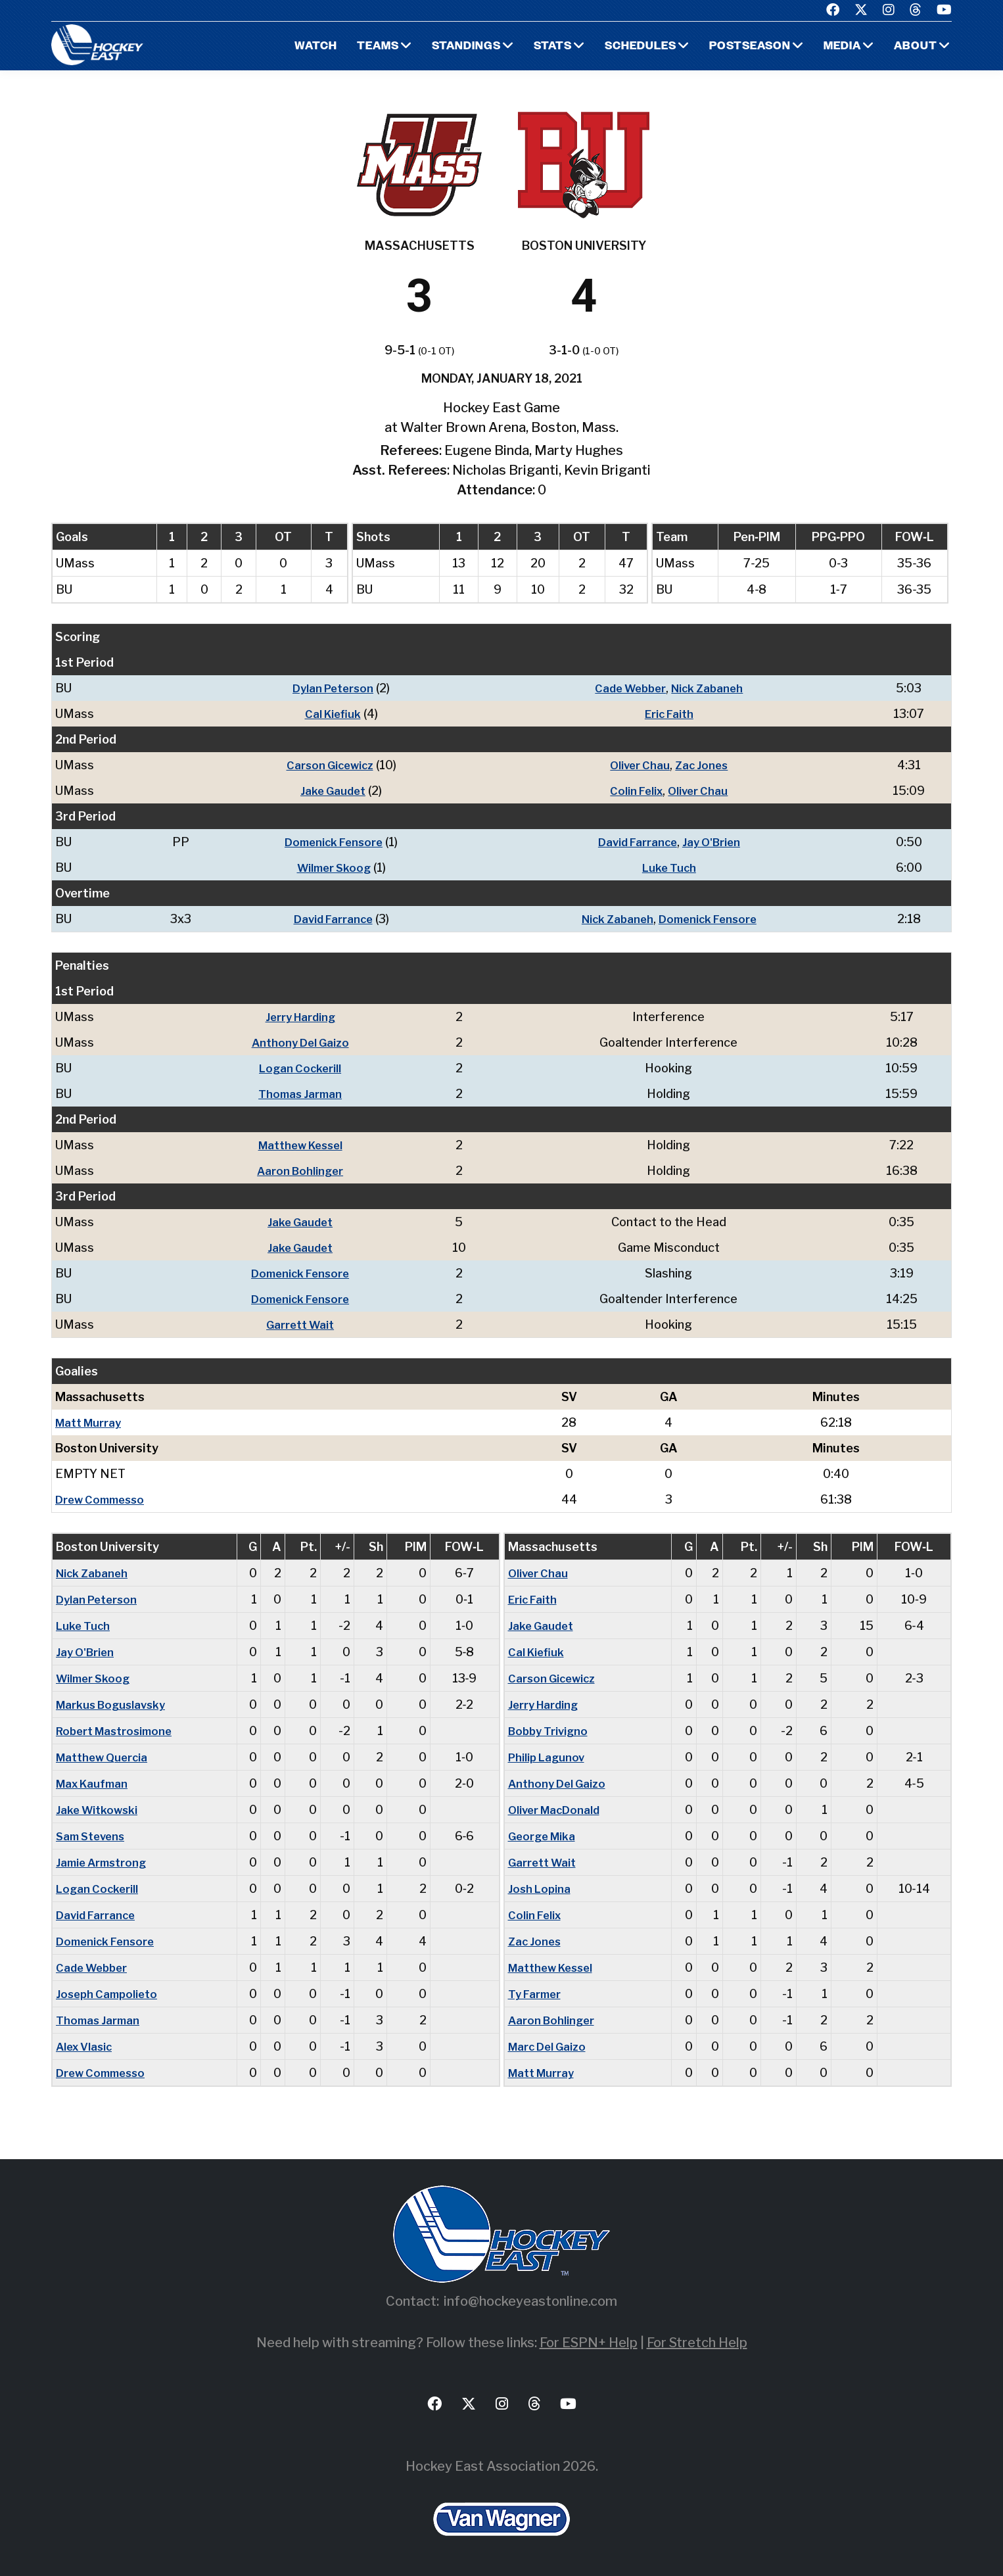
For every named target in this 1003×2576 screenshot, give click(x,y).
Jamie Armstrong (104, 1862)
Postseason (744, 46)
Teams (362, 46)
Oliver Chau (638, 765)
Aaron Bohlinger (304, 1171)
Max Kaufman (94, 1783)
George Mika (544, 1836)
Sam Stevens (93, 1836)
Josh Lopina (540, 1889)
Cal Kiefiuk (327, 714)
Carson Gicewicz (325, 765)
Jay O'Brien (713, 842)
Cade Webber (628, 688)
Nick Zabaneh (710, 688)
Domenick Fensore (328, 842)
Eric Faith (669, 714)
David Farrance (635, 842)
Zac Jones (702, 765)
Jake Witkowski (98, 1810)
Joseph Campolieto (109, 1994)
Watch (298, 46)
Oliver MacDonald (557, 1810)
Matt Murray (90, 1422)
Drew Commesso (103, 1499)
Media (840, 46)
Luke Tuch (669, 867)
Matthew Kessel (304, 1145)
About (915, 46)
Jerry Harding (303, 1017)
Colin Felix (635, 791)
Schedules (631, 46)
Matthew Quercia (104, 1757)
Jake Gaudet (328, 791)
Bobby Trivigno (550, 1731)
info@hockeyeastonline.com (530, 2301)
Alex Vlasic (86, 2046)
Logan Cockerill (303, 1068)
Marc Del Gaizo (550, 2046)
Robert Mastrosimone (118, 1731)
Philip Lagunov (548, 1757)
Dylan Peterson (328, 688)
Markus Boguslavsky (114, 1704)
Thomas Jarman (304, 1094)
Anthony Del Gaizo (303, 1042)
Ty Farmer (536, 1994)
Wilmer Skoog (328, 867)
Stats (540, 46)
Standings (452, 46)
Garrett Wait (303, 1324)
